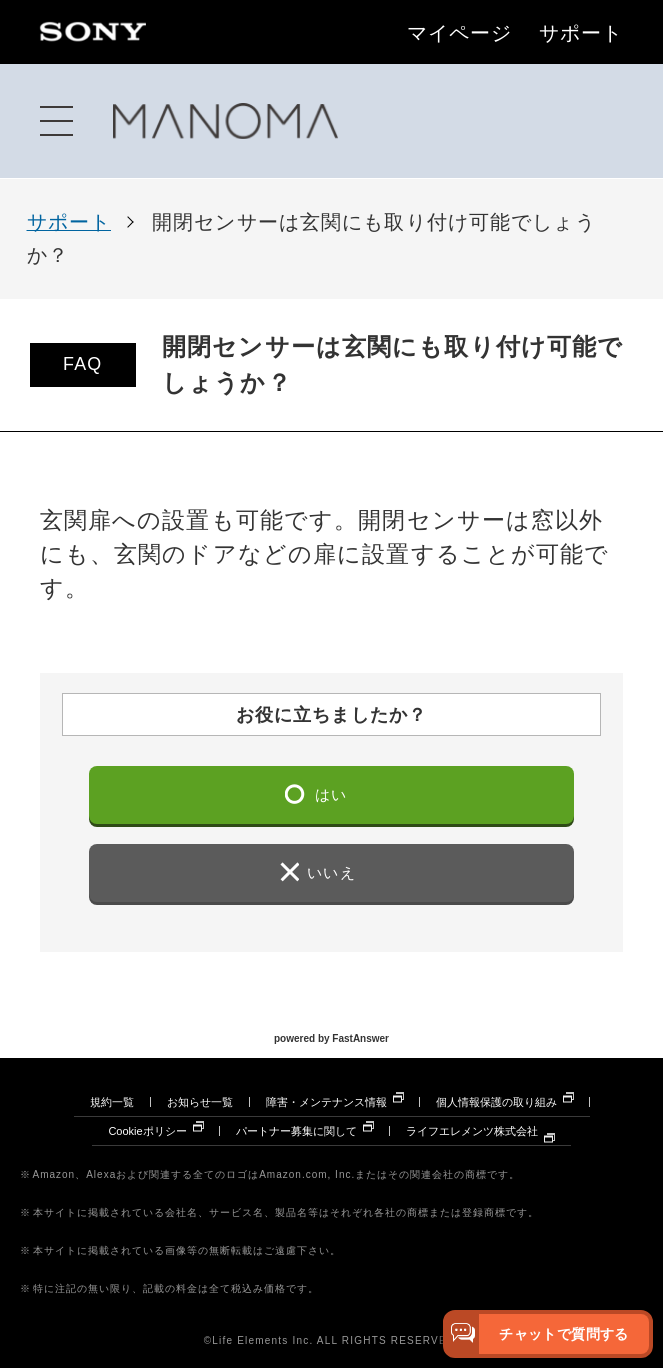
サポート (581, 34)
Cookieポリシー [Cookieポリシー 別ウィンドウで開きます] (147, 1131)
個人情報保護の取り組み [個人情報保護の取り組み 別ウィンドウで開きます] (496, 1102)
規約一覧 (112, 1102)
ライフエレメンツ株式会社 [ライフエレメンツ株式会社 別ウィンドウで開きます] (472, 1131)
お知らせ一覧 (200, 1102)
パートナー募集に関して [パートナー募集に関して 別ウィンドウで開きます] (296, 1131)
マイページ (460, 34)
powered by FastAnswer (331, 1037)
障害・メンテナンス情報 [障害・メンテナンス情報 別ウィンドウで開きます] (326, 1102)
